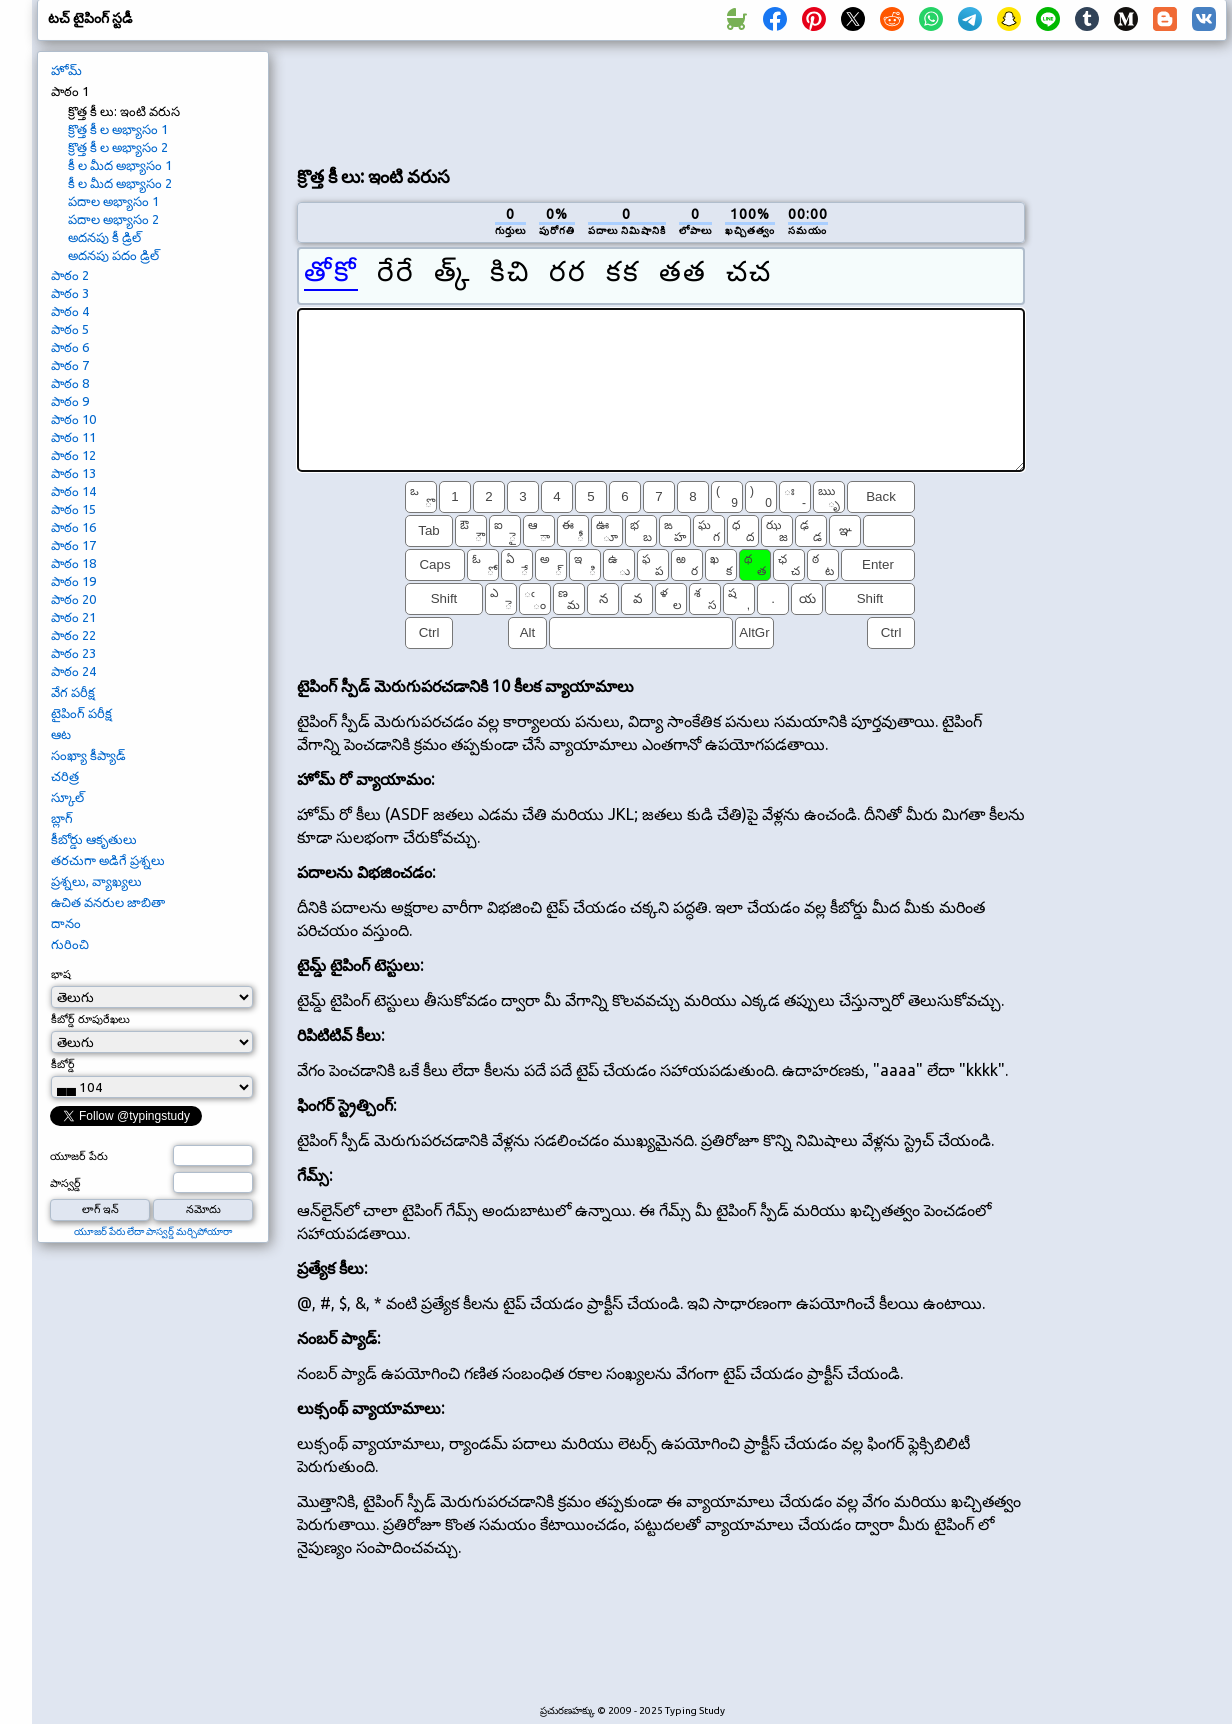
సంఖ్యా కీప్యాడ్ (88, 755)
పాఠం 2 (70, 275)
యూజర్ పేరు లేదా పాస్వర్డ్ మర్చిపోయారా (153, 1231)
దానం (66, 923)
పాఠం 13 (73, 473)
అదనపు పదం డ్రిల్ (113, 255)
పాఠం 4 (70, 311)
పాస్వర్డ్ (65, 1183)
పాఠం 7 (70, 365)
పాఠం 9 (70, 401)
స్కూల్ (67, 797)
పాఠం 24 (73, 671)
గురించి (70, 944)
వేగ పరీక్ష (73, 692)
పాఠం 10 (73, 419)
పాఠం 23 (73, 653)
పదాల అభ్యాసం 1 (113, 201)
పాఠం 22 (73, 635)
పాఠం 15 (73, 509)
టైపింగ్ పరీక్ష (81, 713)
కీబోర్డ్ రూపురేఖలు (90, 1019)
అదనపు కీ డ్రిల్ (104, 237)
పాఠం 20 (73, 599)
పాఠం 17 (73, 545)
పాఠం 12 (73, 455)
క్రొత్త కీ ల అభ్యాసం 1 (118, 129)
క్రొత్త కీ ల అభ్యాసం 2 (118, 147)
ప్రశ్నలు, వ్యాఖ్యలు (96, 881)
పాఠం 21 (73, 617)
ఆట (61, 734)
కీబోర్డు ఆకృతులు (94, 839)
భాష (61, 974)
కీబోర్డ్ (63, 1064)
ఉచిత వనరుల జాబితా (108, 902)
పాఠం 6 (70, 347)
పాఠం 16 (73, 527)
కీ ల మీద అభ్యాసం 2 (120, 183)
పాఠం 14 (73, 491)
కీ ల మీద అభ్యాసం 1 (120, 165)
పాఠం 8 (70, 383)
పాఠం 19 (73, 581)
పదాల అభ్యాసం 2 (113, 219)
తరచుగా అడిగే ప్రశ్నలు (108, 860)
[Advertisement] (661, 101)
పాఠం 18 (73, 563)
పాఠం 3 (70, 293)
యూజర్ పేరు (79, 1156)
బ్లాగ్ (62, 818)
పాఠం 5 (70, 329)
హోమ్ (66, 70)
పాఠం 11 (73, 437)
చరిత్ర (65, 776)
